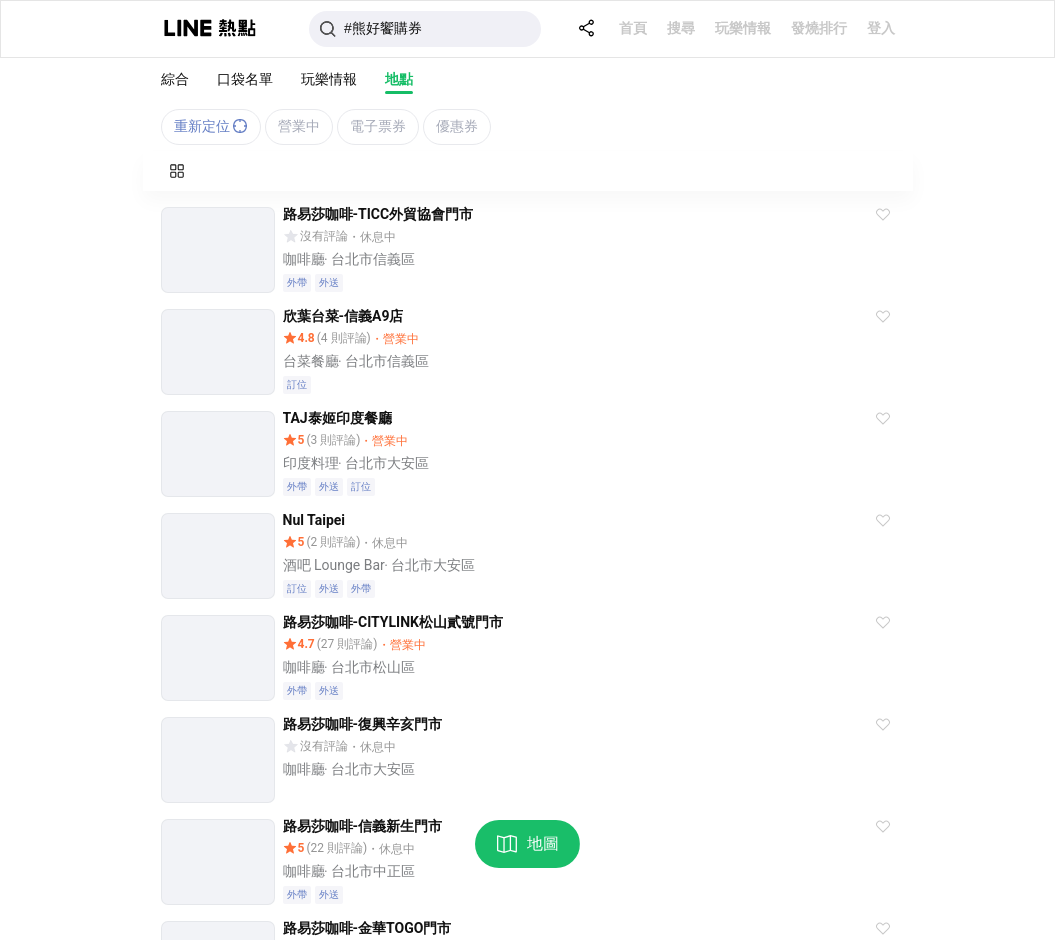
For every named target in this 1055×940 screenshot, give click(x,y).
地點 (399, 79)
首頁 (633, 28)
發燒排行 (819, 28)
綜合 (175, 79)
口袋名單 (245, 79)
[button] (883, 215)
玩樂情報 (743, 28)
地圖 (527, 844)
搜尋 (681, 28)
